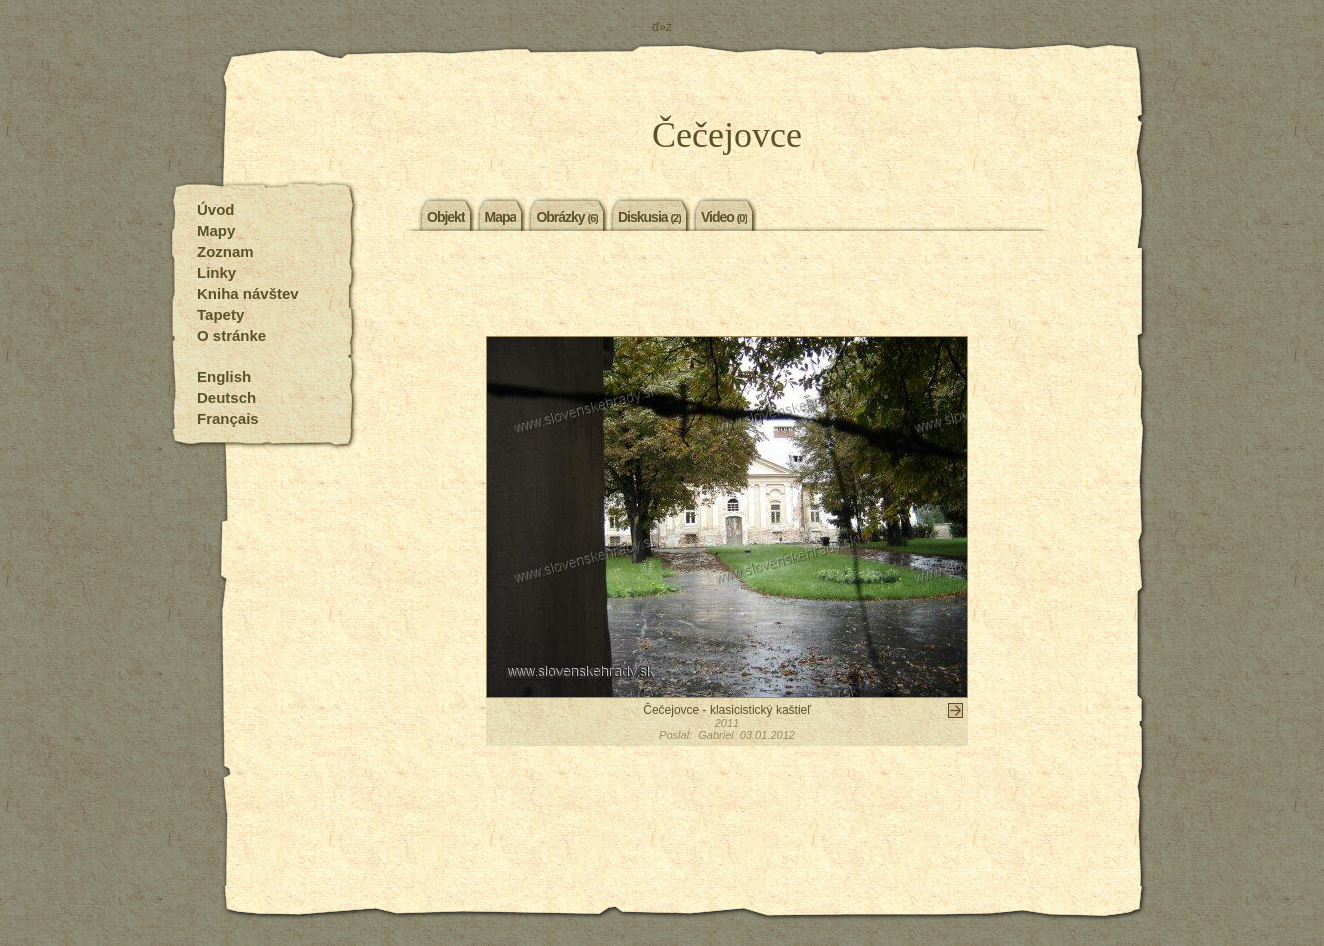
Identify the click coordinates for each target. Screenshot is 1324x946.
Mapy (216, 230)
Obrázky (567, 216)
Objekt (446, 216)
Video (724, 216)
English (224, 376)
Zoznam (225, 251)
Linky (216, 272)
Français (228, 418)
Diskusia (649, 216)
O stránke (231, 335)
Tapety (220, 314)
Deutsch (226, 397)
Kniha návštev (248, 293)
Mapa (501, 216)
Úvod (216, 209)
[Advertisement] (727, 286)
